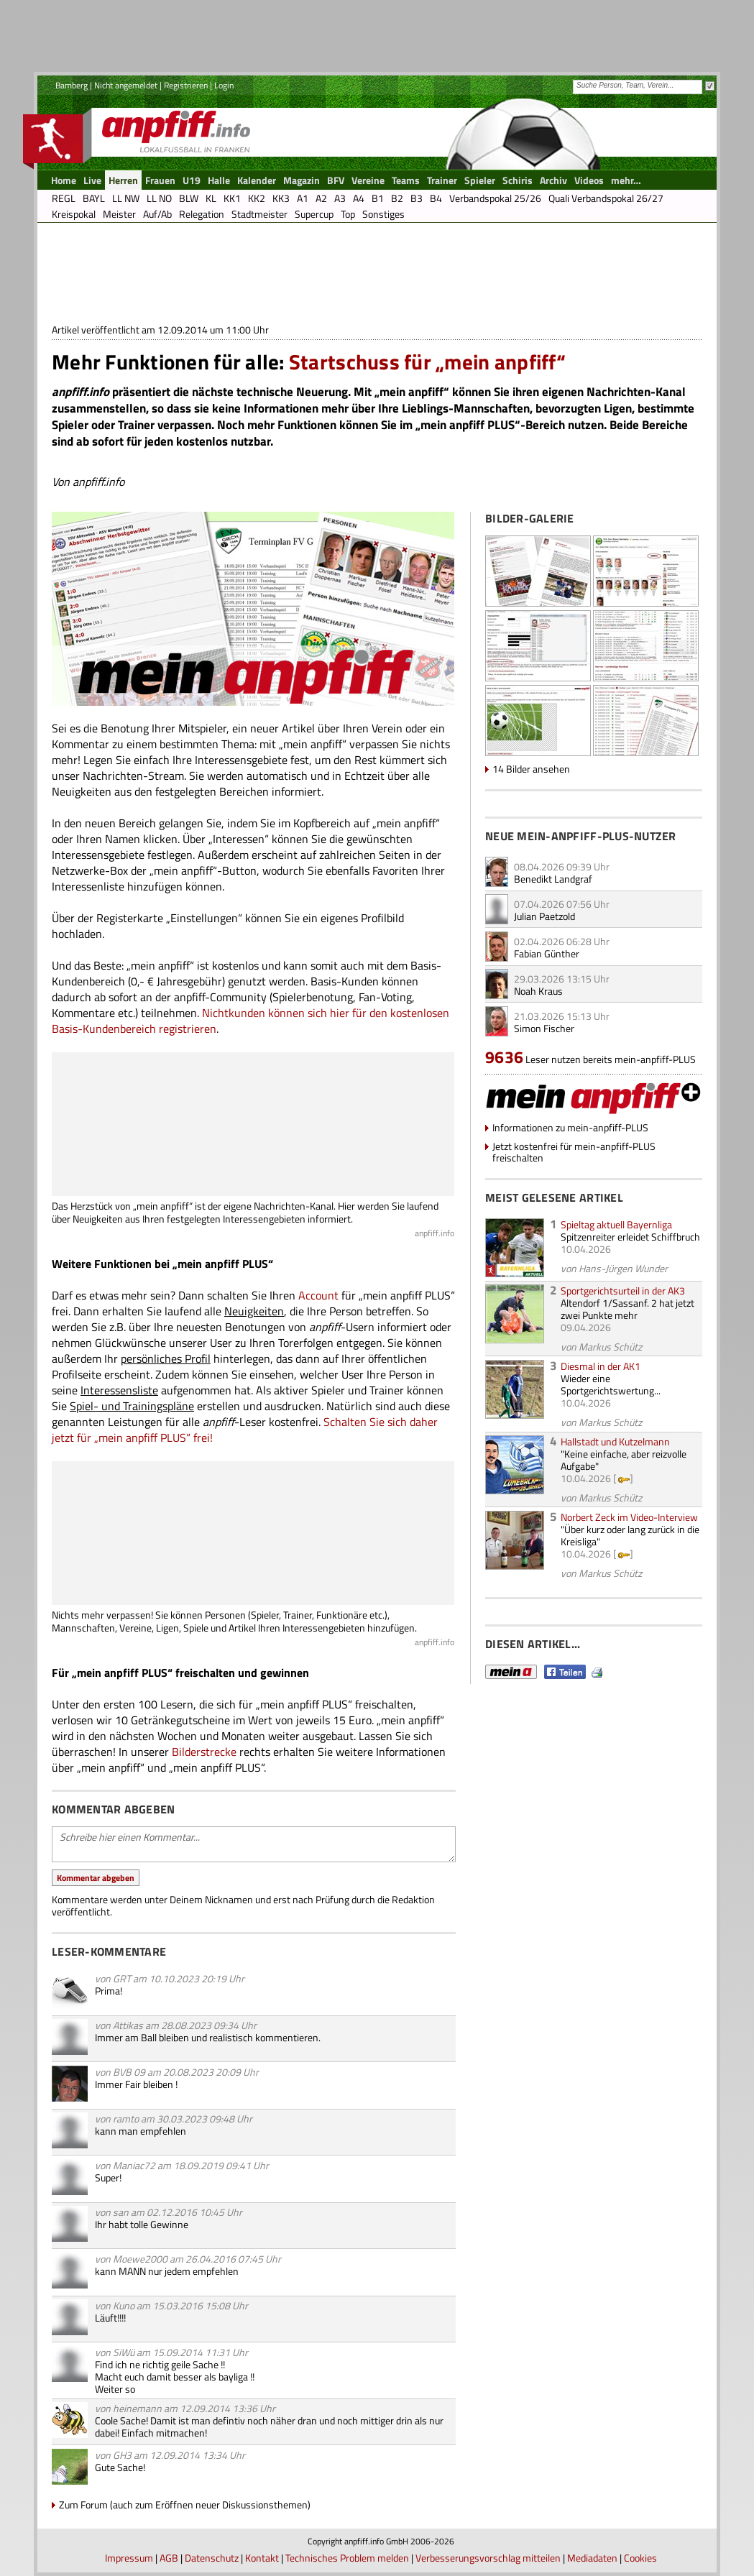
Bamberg (71, 85)
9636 (504, 1057)
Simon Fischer (544, 1028)
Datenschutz (212, 2557)
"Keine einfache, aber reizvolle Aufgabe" (623, 1459)
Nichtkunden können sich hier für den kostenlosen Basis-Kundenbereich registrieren (250, 1020)
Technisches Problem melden (347, 2557)
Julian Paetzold (544, 916)
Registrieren (186, 85)
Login (224, 85)
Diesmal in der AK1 (600, 1366)
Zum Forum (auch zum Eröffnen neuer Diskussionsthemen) (185, 2504)
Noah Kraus (538, 990)
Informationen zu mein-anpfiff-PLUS (570, 1127)
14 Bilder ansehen (531, 768)
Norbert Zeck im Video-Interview (629, 1516)
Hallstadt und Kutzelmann (615, 1441)
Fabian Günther (546, 953)
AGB (169, 2557)
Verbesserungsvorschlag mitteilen (488, 2557)
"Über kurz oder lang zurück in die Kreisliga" (630, 1535)
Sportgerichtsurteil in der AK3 (623, 1290)
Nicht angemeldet (125, 85)
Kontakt (262, 2557)
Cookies (640, 2557)
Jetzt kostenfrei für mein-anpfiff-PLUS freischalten (574, 1151)
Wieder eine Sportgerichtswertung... (611, 1384)
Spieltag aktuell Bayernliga (616, 1224)
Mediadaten (592, 2557)
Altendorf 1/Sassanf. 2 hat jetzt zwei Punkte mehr (627, 1308)
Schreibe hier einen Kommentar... (254, 1844)
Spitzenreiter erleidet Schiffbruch (630, 1236)
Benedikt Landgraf (553, 878)
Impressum (129, 2557)
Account (318, 1295)
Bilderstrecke (204, 1751)
